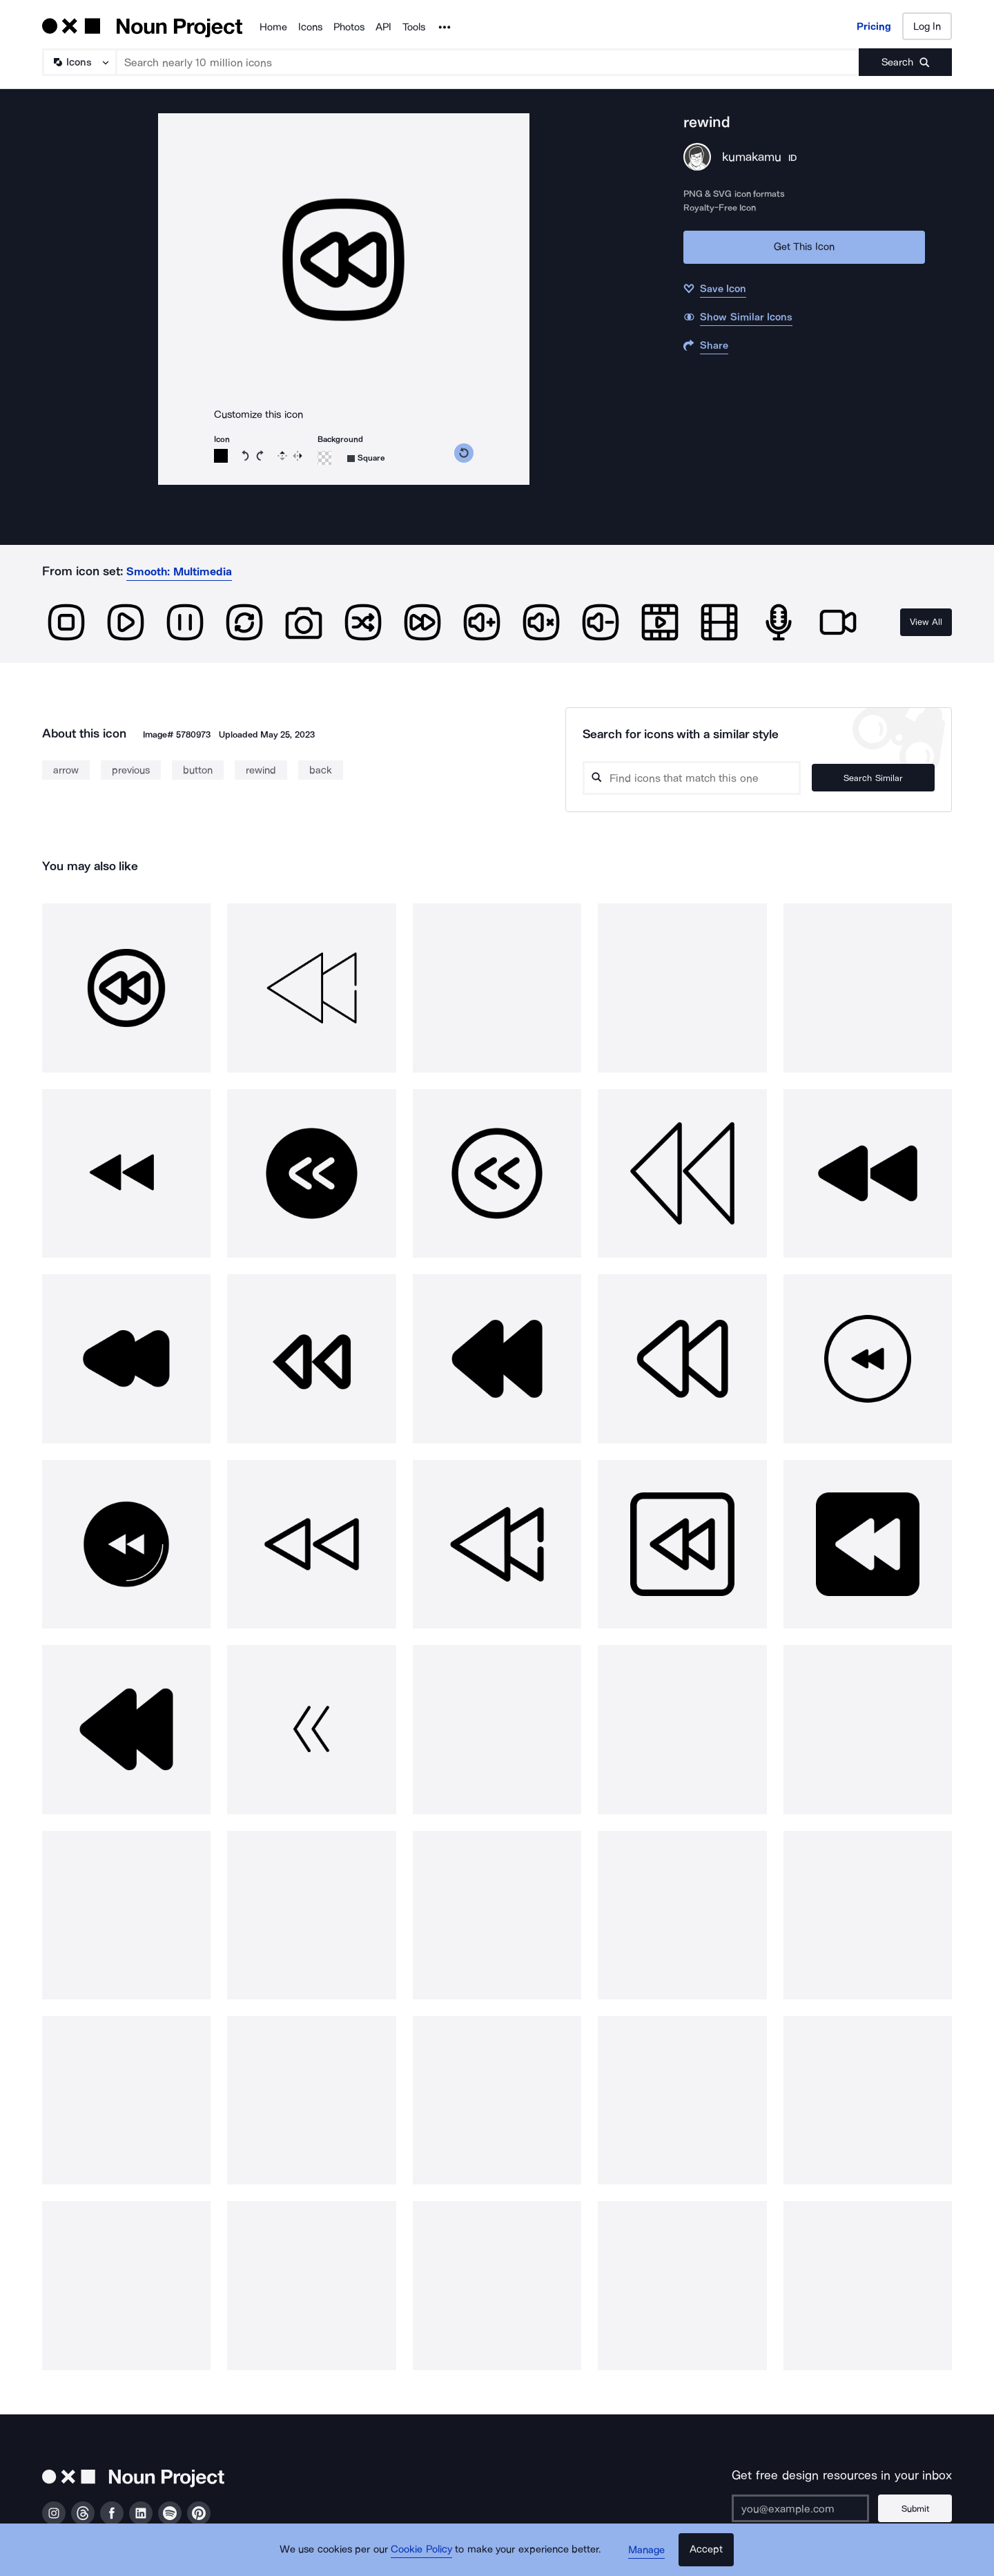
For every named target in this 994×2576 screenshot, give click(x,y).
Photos (348, 27)
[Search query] (701, 778)
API (383, 27)
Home (273, 27)
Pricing (874, 26)
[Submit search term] (905, 62)
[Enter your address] (803, 2508)
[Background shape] (366, 458)
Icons (310, 27)
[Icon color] (220, 455)
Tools (413, 27)
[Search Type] (78, 62)
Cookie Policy (423, 2552)
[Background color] (324, 457)
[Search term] (488, 62)
